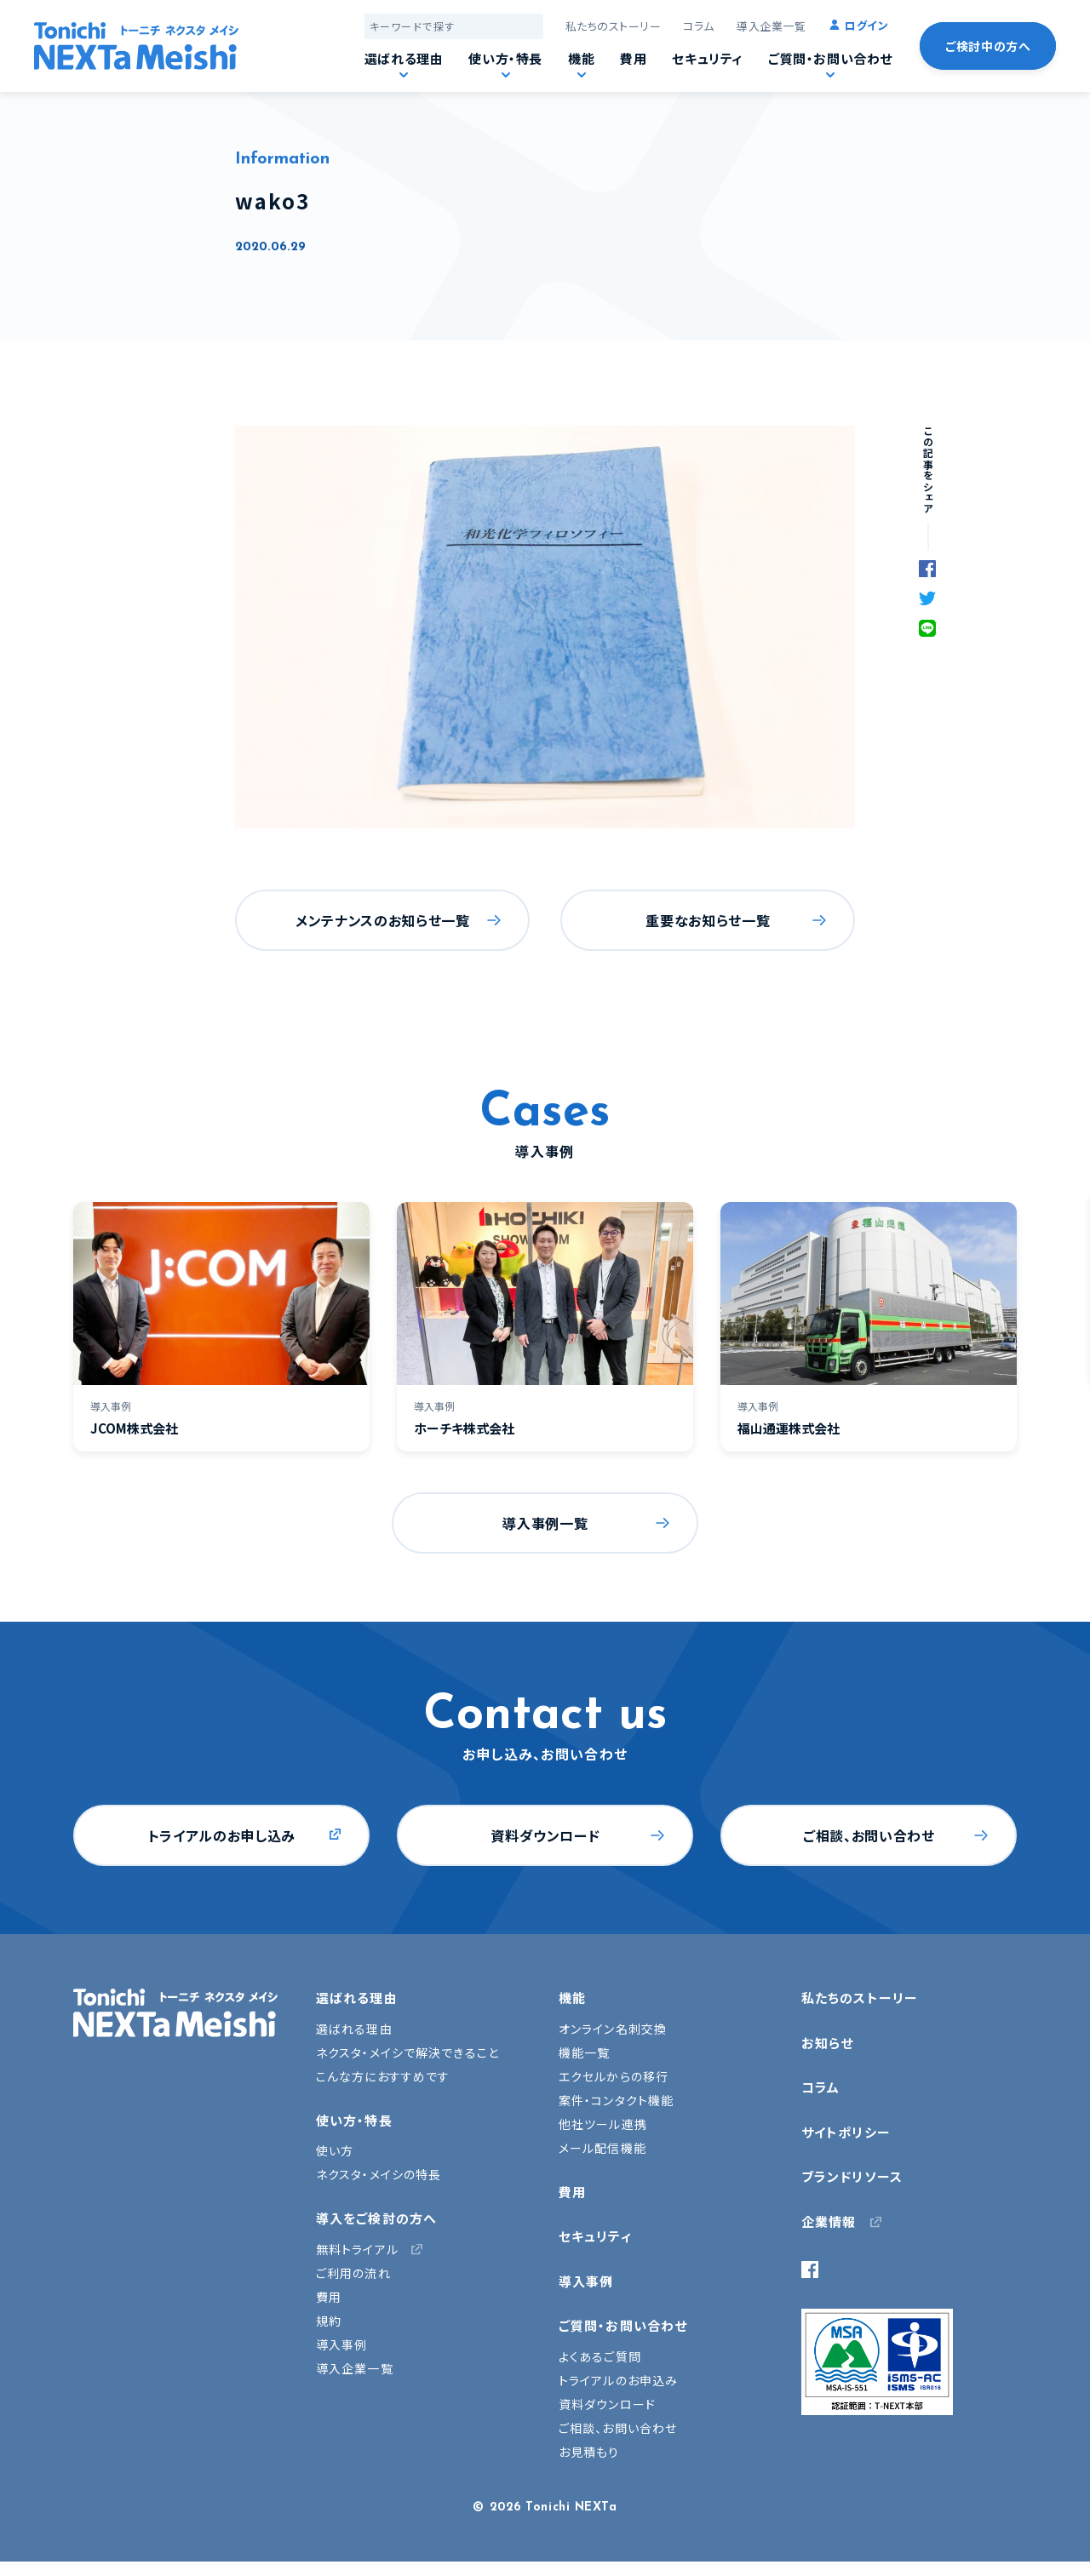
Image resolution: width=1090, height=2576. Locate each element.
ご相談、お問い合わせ (868, 1835)
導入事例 (341, 2344)
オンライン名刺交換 (613, 2028)
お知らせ (827, 2043)
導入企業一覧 (771, 26)
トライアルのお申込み (618, 2380)
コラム (698, 26)
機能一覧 (584, 2052)
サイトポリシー (846, 2132)
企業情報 (828, 2221)
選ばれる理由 (404, 58)
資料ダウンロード (545, 1835)
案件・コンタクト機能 (616, 2100)
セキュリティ (707, 58)
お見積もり (589, 2451)
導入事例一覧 (545, 1523)
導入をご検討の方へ (376, 2218)
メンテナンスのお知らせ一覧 (382, 920)
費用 (633, 58)
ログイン (866, 25)
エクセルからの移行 (613, 2076)
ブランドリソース (852, 2176)
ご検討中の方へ (987, 45)
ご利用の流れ (353, 2272)
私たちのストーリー (613, 26)
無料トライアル (357, 2249)
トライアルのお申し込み (221, 1835)
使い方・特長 (505, 58)
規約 (328, 2320)
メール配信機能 (602, 2147)
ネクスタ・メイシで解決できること (407, 2052)
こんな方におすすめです (383, 2076)
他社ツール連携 (603, 2123)
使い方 (334, 2150)
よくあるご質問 (600, 2356)
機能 (581, 58)
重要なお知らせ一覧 (707, 920)
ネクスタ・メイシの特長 (378, 2174)
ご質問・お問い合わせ (830, 58)
